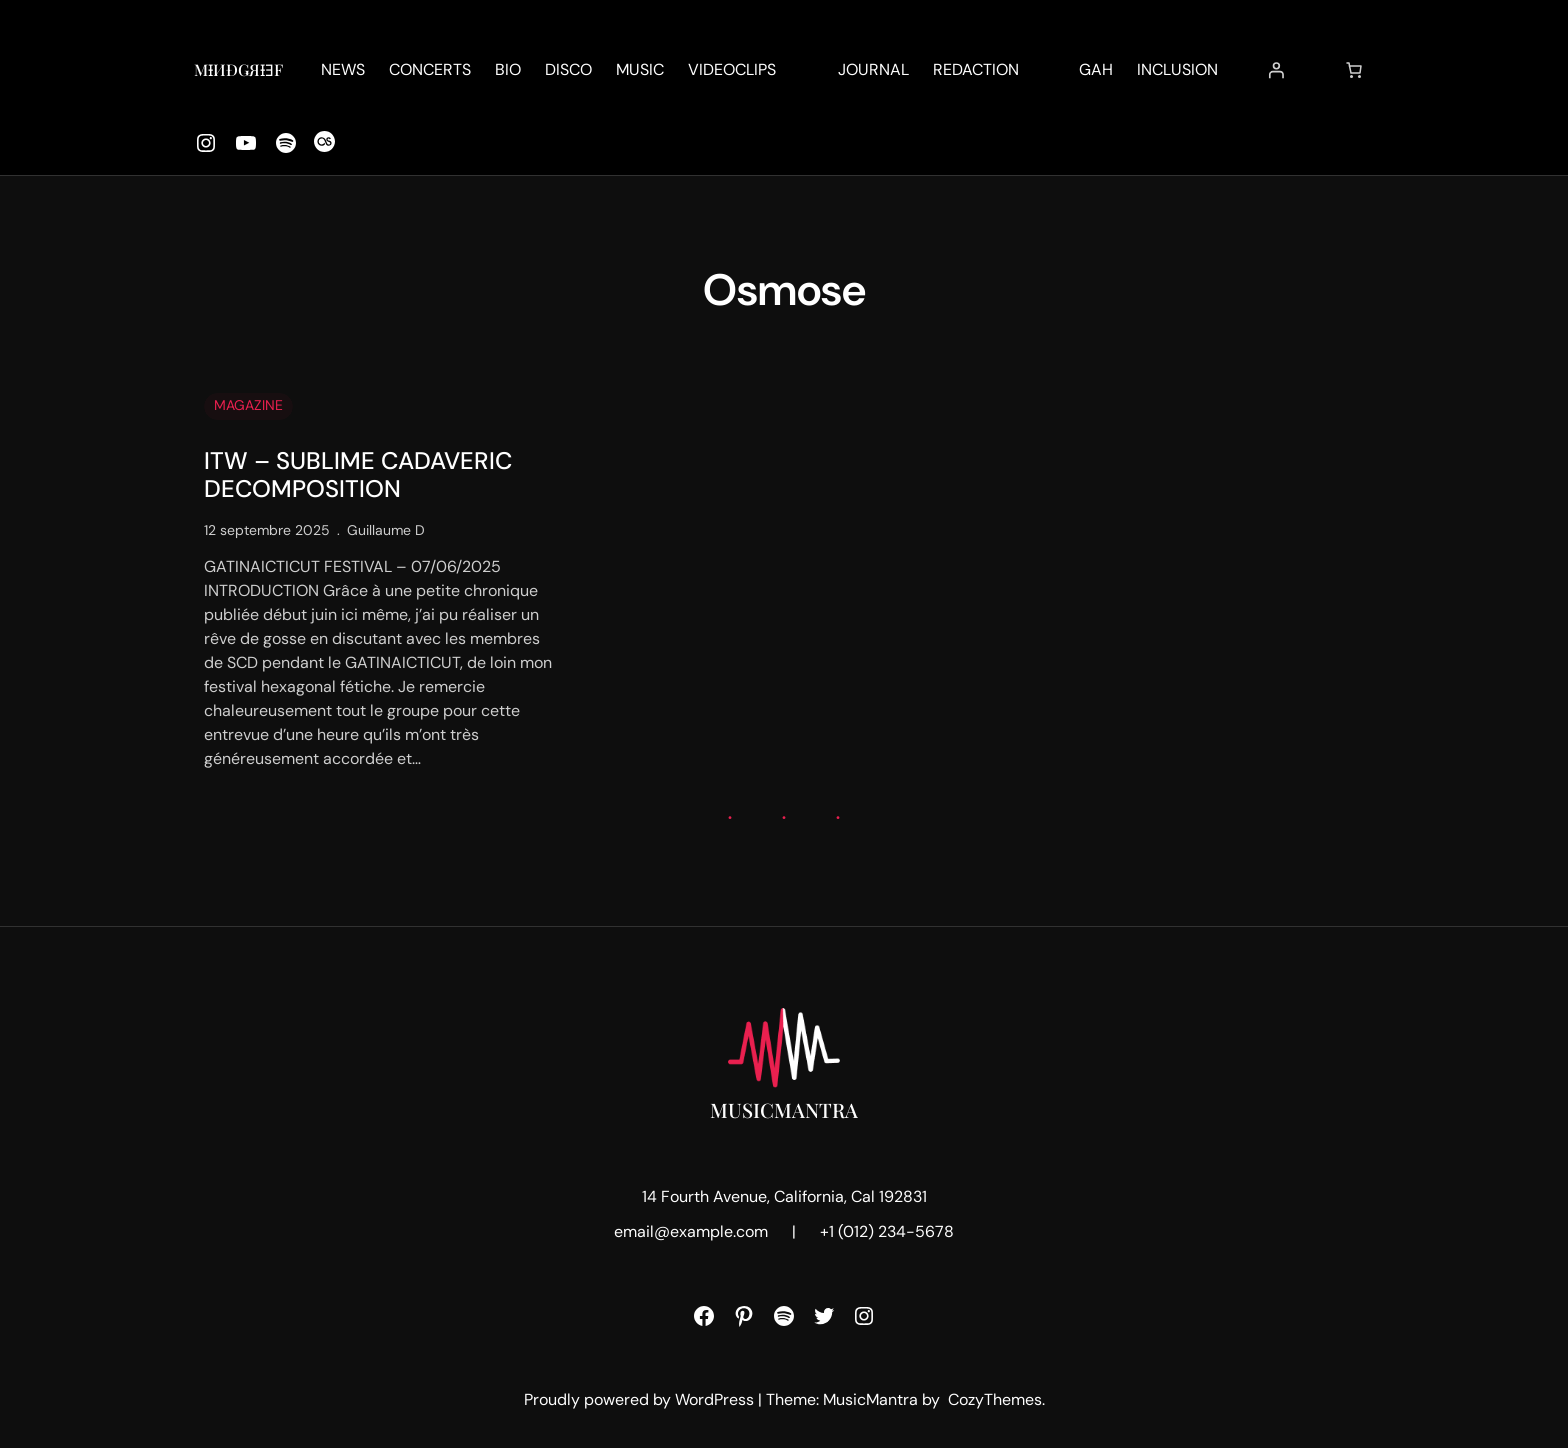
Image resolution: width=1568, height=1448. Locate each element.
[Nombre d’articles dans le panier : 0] (1354, 70)
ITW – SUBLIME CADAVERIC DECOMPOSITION (358, 476)
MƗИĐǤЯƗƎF (238, 69)
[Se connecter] (1276, 70)
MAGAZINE (248, 405)
